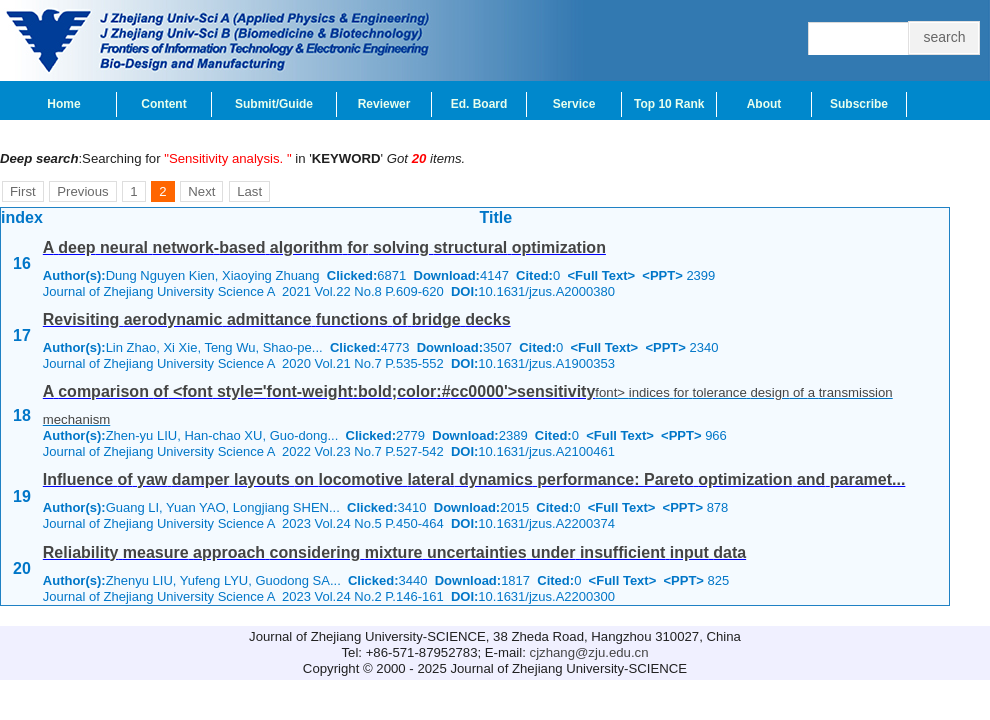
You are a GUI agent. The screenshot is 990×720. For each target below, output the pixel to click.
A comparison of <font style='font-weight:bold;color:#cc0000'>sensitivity (319, 391)
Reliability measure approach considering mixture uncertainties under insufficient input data (394, 552)
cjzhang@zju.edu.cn (589, 652)
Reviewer (384, 104)
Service (574, 104)
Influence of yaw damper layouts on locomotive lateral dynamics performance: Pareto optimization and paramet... (474, 479)
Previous (82, 191)
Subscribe (859, 104)
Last (249, 191)
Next (201, 191)
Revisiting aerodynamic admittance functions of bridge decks (277, 319)
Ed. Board (479, 104)
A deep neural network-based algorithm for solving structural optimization (324, 247)
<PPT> (662, 275)
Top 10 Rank (669, 104)
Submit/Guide (274, 104)
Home (63, 104)
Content (163, 104)
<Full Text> (601, 275)
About (764, 104)
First (23, 191)
